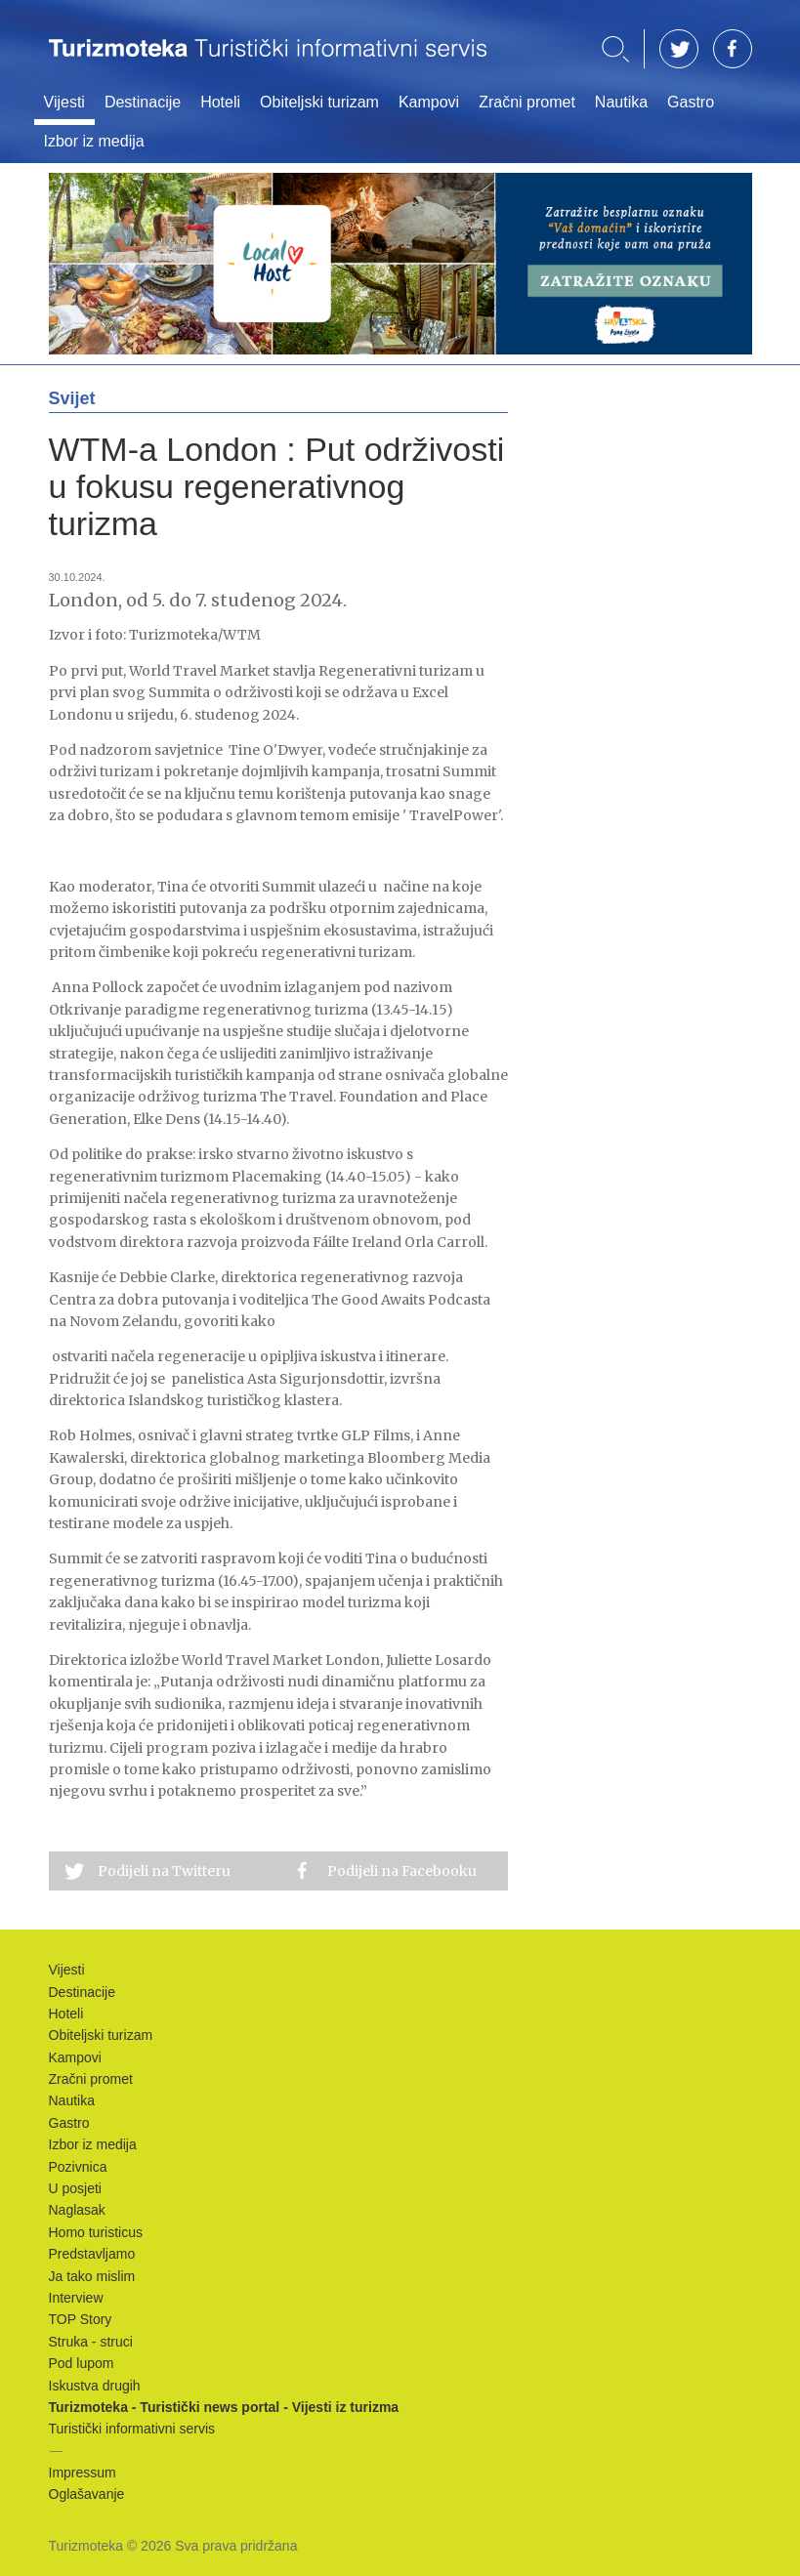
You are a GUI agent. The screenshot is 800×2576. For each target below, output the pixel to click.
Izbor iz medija (94, 141)
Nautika (621, 102)
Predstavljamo (92, 2254)
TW (678, 48)
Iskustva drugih (95, 2385)
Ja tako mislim (92, 2276)
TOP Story (80, 2319)
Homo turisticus (96, 2232)
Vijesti (64, 102)
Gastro (690, 102)
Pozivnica (78, 2167)
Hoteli (220, 102)
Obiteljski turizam (319, 102)
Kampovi (429, 102)
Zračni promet (527, 102)
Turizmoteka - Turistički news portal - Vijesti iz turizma (267, 61)
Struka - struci (91, 2341)
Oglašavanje (87, 2494)
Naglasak (77, 2210)
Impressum (82, 2472)
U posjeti (75, 2188)
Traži (615, 49)
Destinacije (143, 102)
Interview (76, 2298)
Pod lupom (81, 2363)
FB (732, 48)
